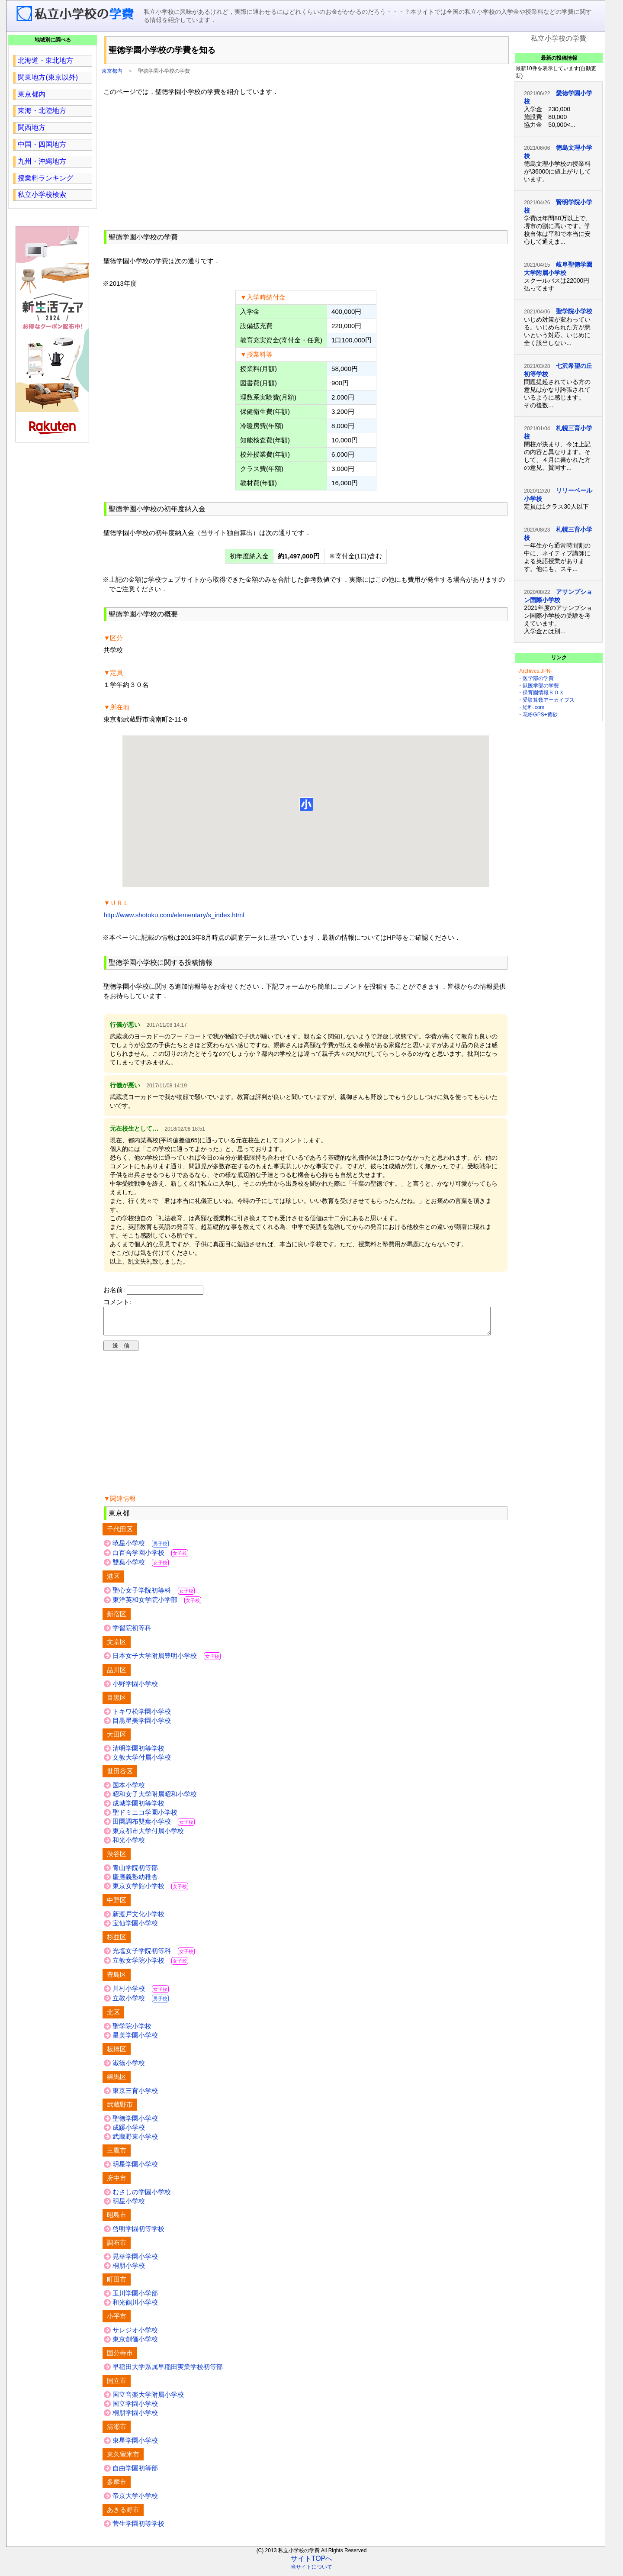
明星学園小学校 (135, 2169)
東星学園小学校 (135, 2445)
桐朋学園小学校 (135, 2417)
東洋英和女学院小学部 (156, 1605)
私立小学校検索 (42, 194)
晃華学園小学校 (135, 2261)
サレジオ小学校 (135, 2335)
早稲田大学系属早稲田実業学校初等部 (167, 2372)
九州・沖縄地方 (42, 161)
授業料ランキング (45, 178)
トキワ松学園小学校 (141, 1716)
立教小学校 (140, 2003)
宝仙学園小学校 (135, 1928)
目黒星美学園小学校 (141, 1725)
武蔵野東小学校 (135, 2141)
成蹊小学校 (128, 2132)
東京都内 (112, 71)
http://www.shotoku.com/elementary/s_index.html (173, 915)
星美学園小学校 (135, 2040)
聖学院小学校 (131, 2031)
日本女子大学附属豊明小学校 (166, 1660)
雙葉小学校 (140, 1567)
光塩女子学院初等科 (153, 1956)
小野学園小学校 (135, 1689)
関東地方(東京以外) (48, 77)
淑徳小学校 (128, 2068)
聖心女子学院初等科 (153, 1595)
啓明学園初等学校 (138, 2233)
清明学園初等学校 (138, 1753)
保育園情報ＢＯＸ (543, 693)
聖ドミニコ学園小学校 (144, 1817)
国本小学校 (128, 1790)
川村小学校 (140, 1993)
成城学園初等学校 (138, 1808)
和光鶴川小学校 (135, 2307)
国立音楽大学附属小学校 (148, 2399)
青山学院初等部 (135, 1872)
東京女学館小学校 (150, 1891)
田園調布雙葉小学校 (153, 1826)
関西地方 (31, 127)
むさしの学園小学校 (141, 2197)
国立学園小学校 (135, 2408)
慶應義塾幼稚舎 (135, 1882)
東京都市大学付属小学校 (148, 1836)
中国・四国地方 (42, 144)
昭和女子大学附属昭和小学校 (154, 1799)
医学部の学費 (538, 678)
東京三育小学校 (135, 2095)
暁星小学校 (140, 1548)
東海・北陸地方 (42, 110)
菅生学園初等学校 (138, 2528)
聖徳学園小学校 (135, 2123)
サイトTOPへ (312, 2563)
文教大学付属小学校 (141, 1762)
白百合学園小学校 (150, 1557)
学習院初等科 (131, 1633)
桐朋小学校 (128, 2270)
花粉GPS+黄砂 (540, 715)
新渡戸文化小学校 (138, 1919)
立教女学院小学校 (150, 1965)
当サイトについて (311, 2572)
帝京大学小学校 (135, 2501)
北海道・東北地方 (45, 60)
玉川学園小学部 (135, 2298)
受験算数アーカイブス (549, 700)
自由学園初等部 (135, 2473)
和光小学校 (128, 1845)
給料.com (533, 707)
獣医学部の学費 (541, 686)
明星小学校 (128, 2206)
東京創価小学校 (135, 2344)
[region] (306, 162)
